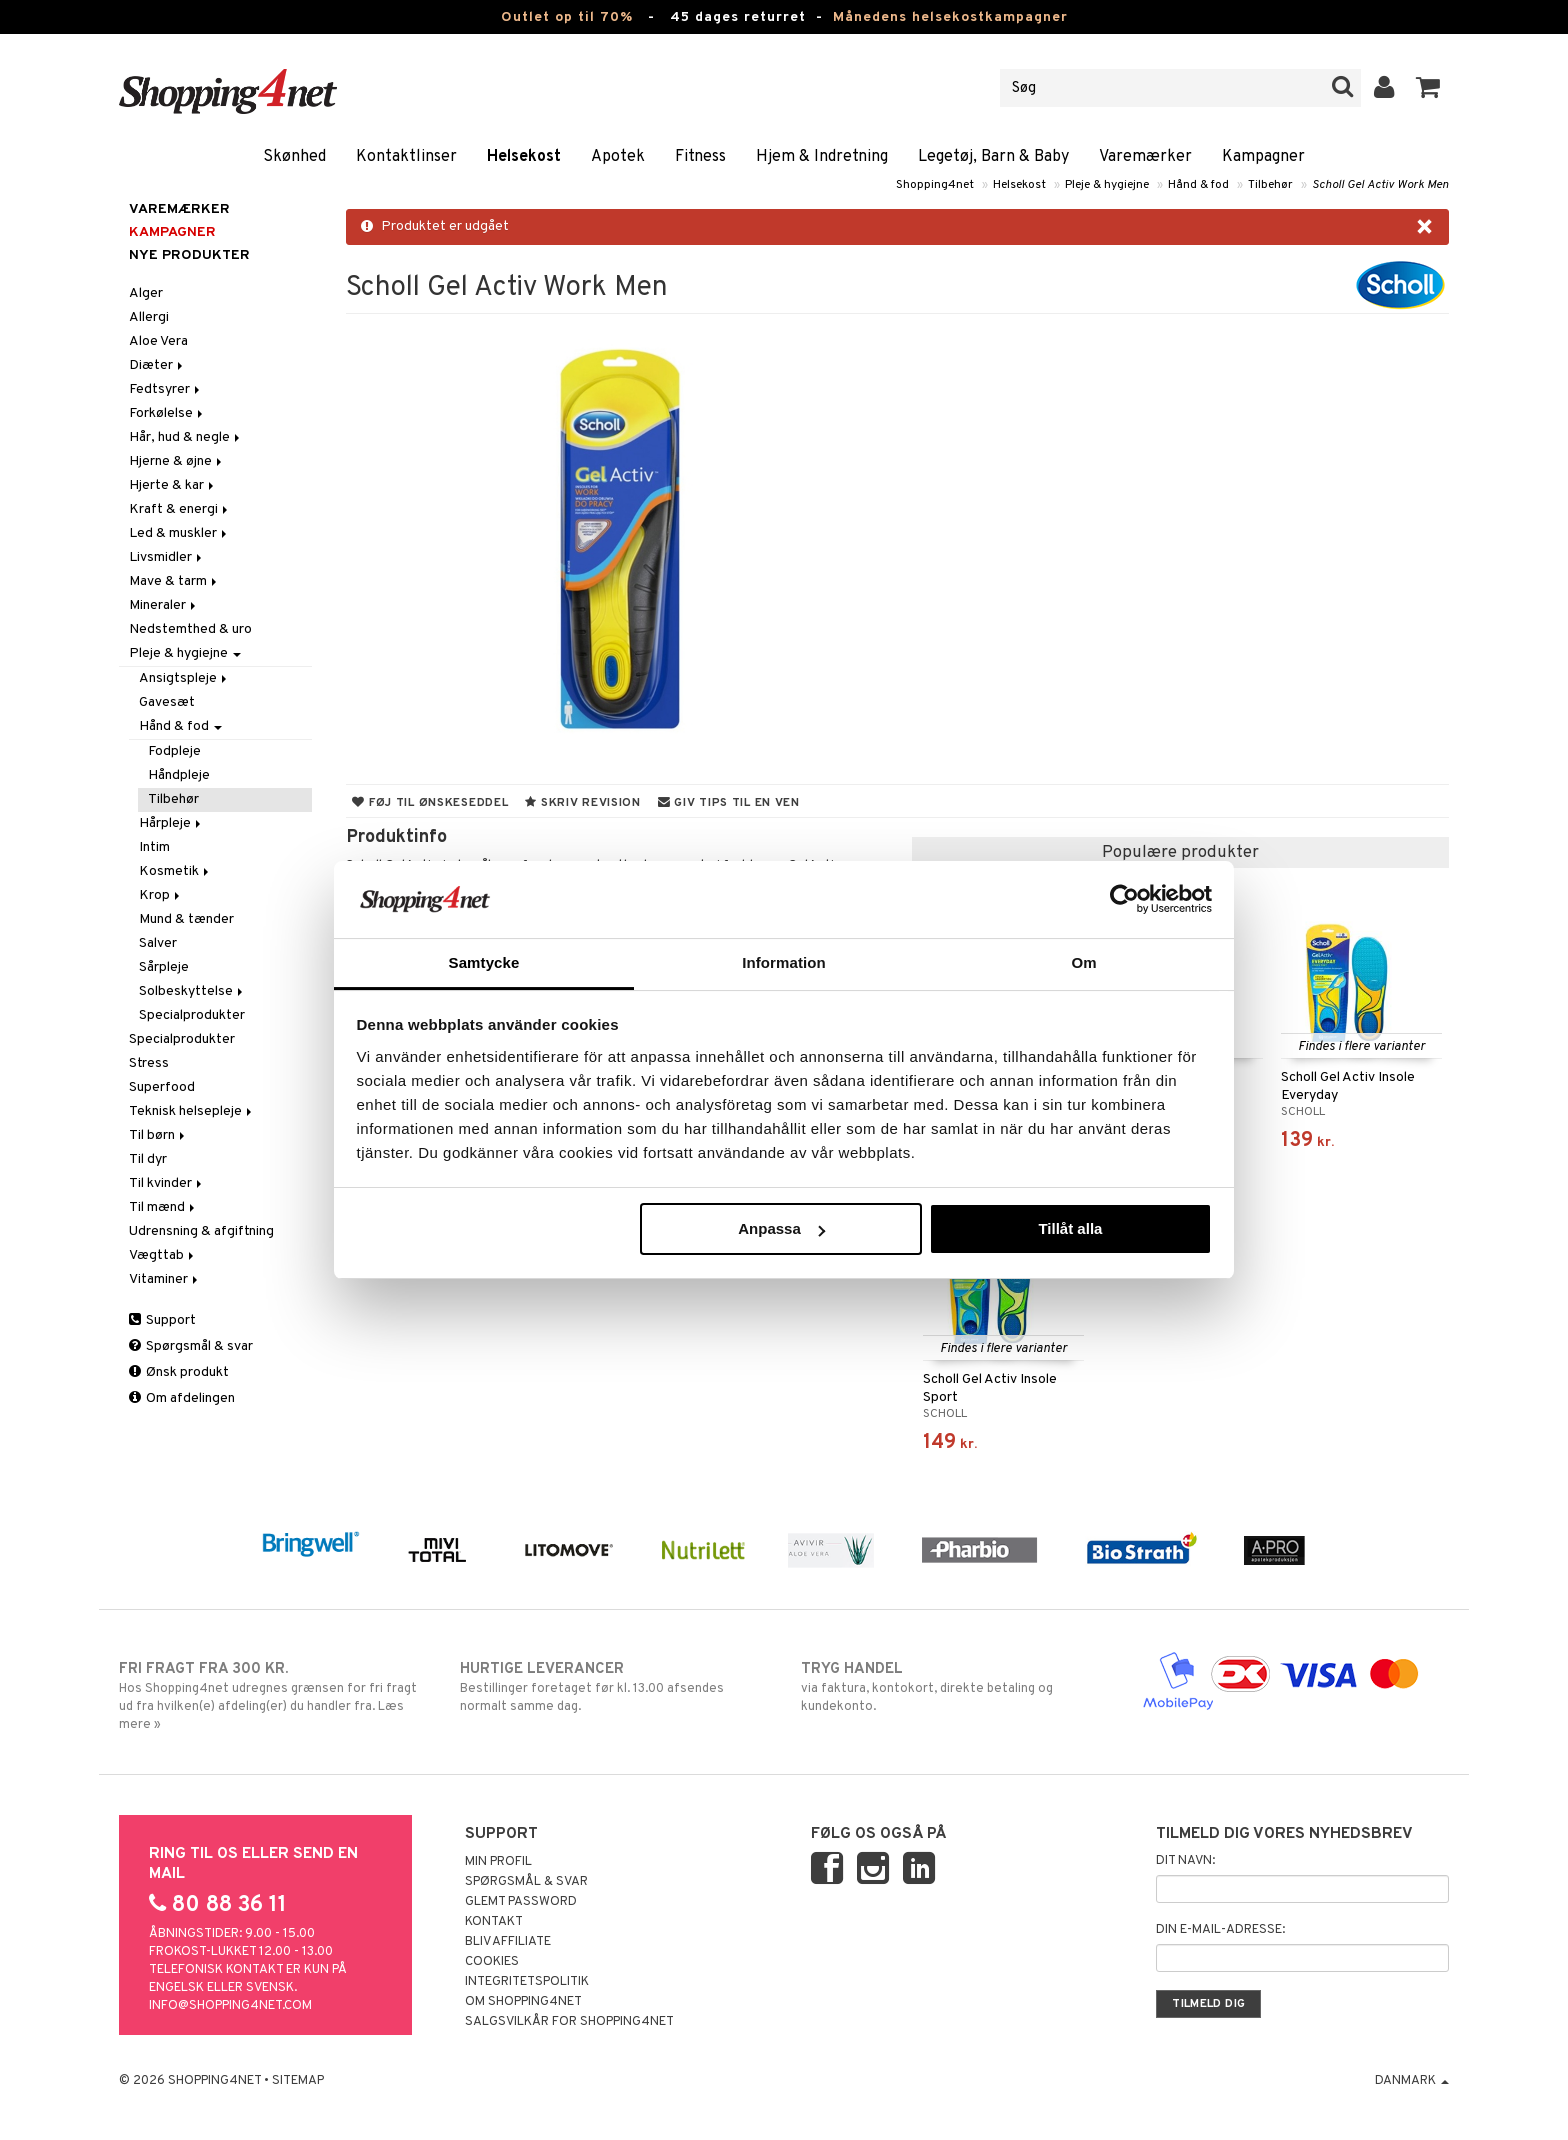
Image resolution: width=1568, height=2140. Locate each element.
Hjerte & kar (173, 485)
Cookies (492, 1962)
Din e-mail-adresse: (1220, 1930)
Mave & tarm (174, 581)
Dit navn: (1185, 1861)
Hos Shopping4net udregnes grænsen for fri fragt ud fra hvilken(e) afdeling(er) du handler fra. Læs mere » (272, 1696)
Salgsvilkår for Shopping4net (569, 2022)
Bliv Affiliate (508, 1942)
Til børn (158, 1135)
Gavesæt (167, 702)
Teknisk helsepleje (192, 1111)
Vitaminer (165, 1279)
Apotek (618, 157)
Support (162, 1320)
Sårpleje (164, 967)
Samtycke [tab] (484, 962)
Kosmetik (175, 871)
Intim (154, 847)
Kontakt (494, 1922)
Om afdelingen (182, 1398)
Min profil (498, 1862)
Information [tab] (784, 962)
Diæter (157, 365)
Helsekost (524, 157)
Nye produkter (189, 255)
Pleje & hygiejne (1107, 185)
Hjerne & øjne (177, 461)
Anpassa (781, 1228)
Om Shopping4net (523, 2002)
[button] (1428, 88)
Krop (161, 895)
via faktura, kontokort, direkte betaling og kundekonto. (954, 1687)
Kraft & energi (180, 509)
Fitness (700, 157)
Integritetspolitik (527, 1982)
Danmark (1412, 2081)
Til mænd (163, 1207)
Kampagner (1263, 157)
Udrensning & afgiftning (201, 1231)
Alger (146, 293)
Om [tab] (1083, 962)
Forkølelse (167, 413)
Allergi (149, 317)
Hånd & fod (1198, 185)
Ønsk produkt (179, 1372)
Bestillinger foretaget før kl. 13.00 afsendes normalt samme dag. (613, 1687)
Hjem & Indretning (822, 157)
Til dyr (148, 1159)
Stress (149, 1063)
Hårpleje (171, 823)
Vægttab (163, 1255)
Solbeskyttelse (192, 991)
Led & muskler (179, 533)
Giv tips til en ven (729, 803)
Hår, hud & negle (186, 437)
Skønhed (294, 157)
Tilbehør (1270, 185)
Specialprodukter (192, 1015)
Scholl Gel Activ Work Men (1380, 185)
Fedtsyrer (166, 389)
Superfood (162, 1087)
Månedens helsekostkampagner (950, 17)
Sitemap (298, 2081)
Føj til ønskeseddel (430, 803)
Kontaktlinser (406, 157)
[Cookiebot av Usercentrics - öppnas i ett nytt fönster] (1124, 899)
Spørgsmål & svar (191, 1346)
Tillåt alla (1070, 1228)
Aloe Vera (158, 341)
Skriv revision (582, 803)
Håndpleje (179, 775)
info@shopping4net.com (230, 2006)
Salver (158, 943)
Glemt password (521, 1902)
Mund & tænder (186, 919)
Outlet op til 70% (567, 17)
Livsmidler (167, 557)
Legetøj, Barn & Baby (993, 157)
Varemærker (1145, 157)
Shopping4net (935, 185)
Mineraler (164, 605)
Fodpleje (174, 751)
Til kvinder (167, 1183)
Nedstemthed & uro (190, 629)
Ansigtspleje (184, 678)
